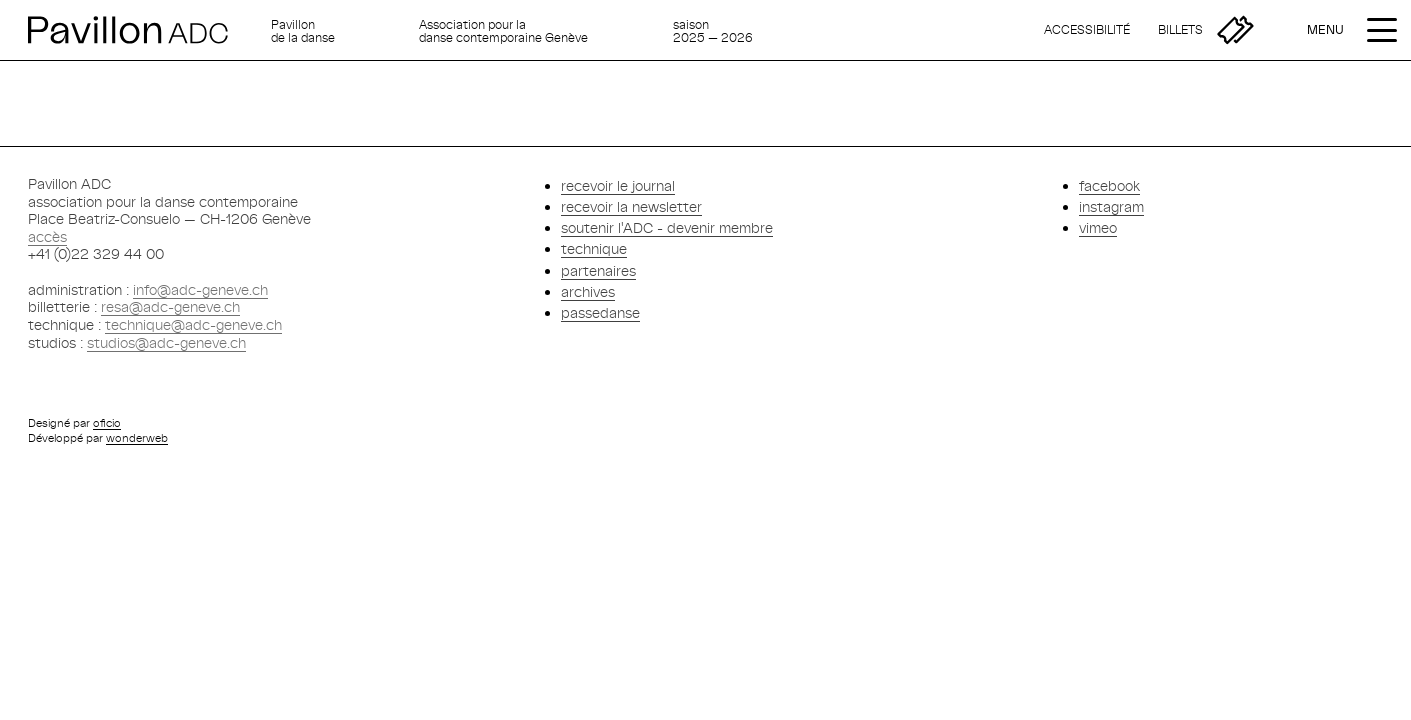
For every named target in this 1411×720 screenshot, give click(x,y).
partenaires (598, 270)
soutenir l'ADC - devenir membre (667, 227)
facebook (1109, 185)
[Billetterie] (1206, 30)
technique (594, 248)
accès (47, 236)
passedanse (600, 312)
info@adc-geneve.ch (200, 289)
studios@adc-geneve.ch (166, 342)
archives (588, 291)
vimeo (1098, 227)
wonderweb (137, 437)
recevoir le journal (618, 185)
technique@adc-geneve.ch (193, 324)
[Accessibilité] (1087, 30)
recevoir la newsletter (631, 206)
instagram (1111, 206)
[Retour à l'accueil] (142, 30)
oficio (107, 422)
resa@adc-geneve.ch (170, 306)
